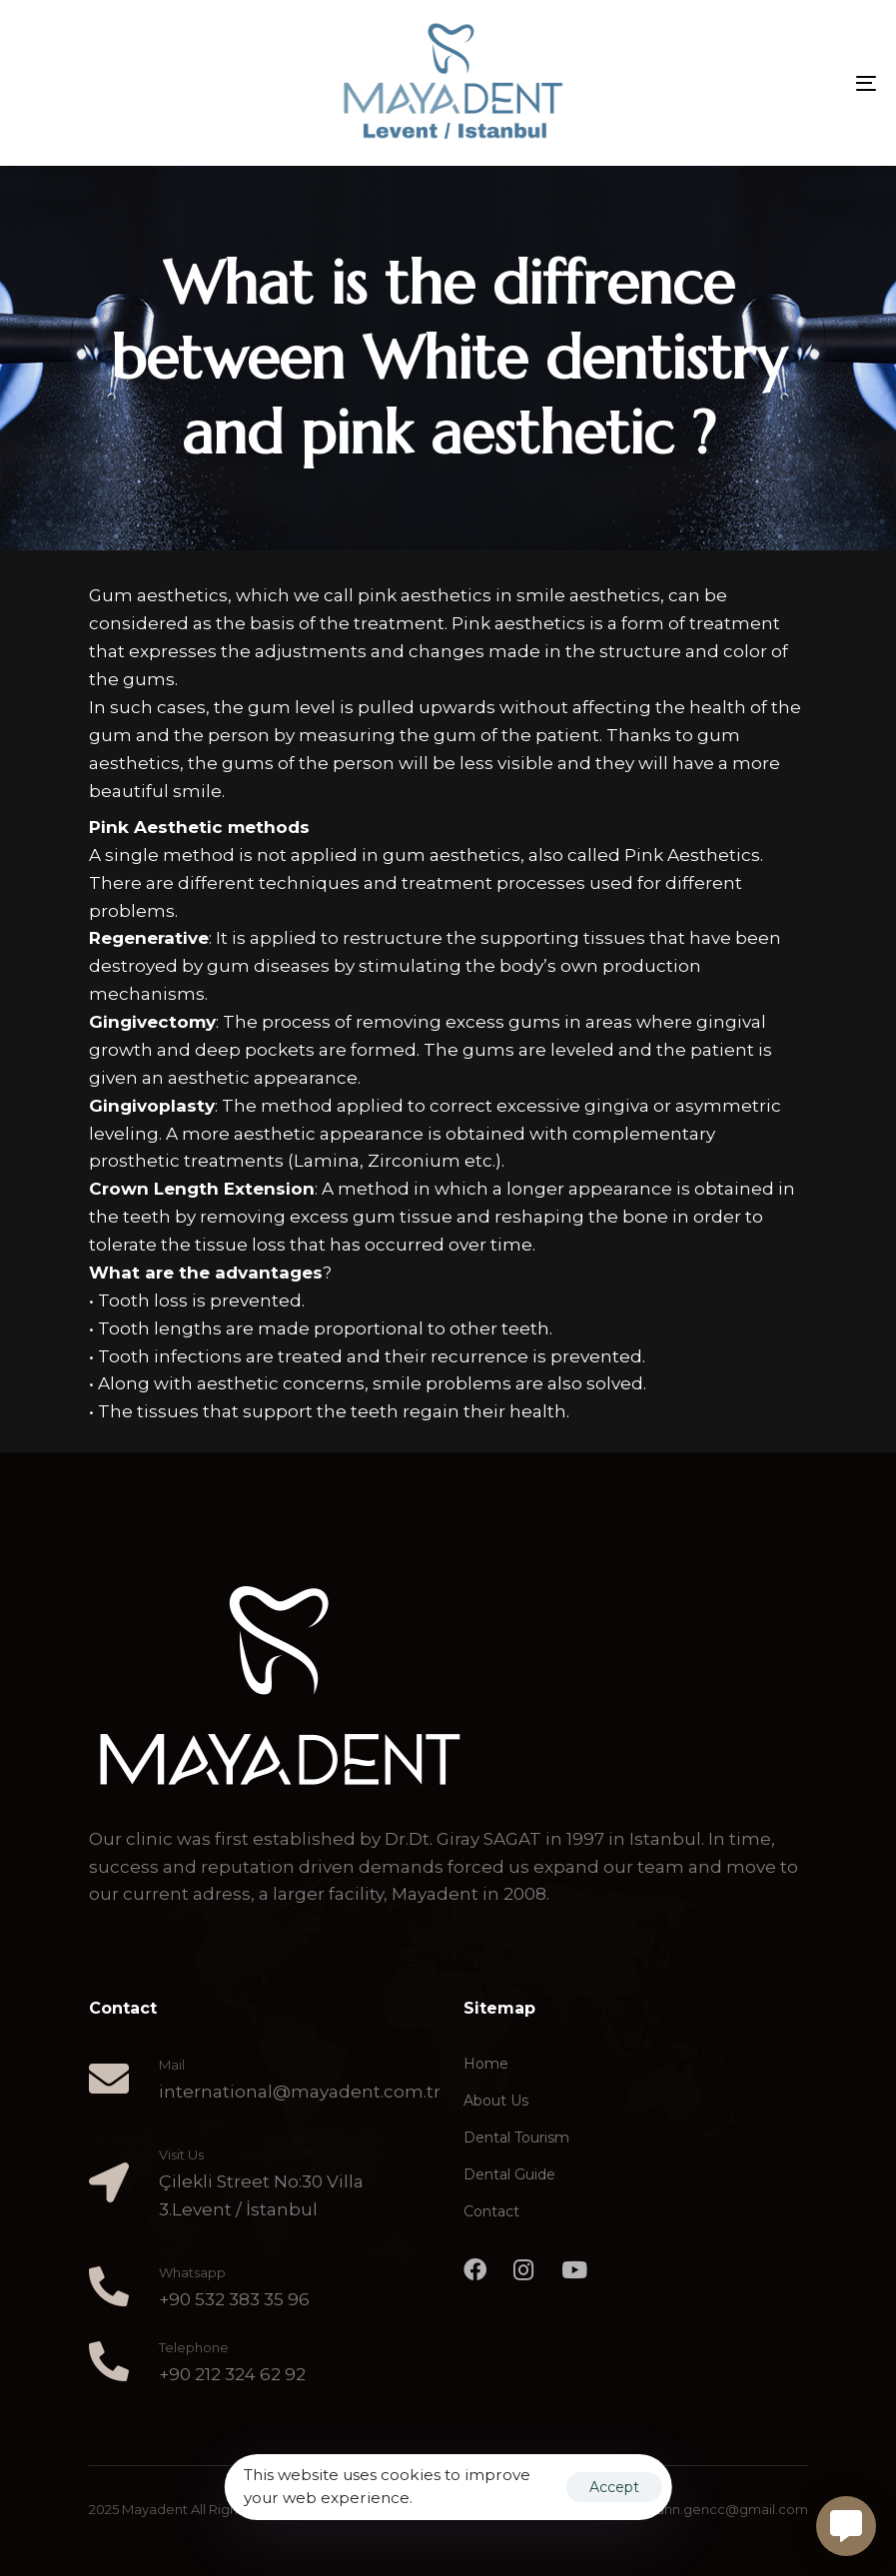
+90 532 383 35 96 (234, 2299)
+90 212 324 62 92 (232, 2374)
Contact (491, 2211)
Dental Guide (509, 2174)
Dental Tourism (516, 2138)
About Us (495, 2101)
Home (485, 2064)
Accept (614, 2487)
